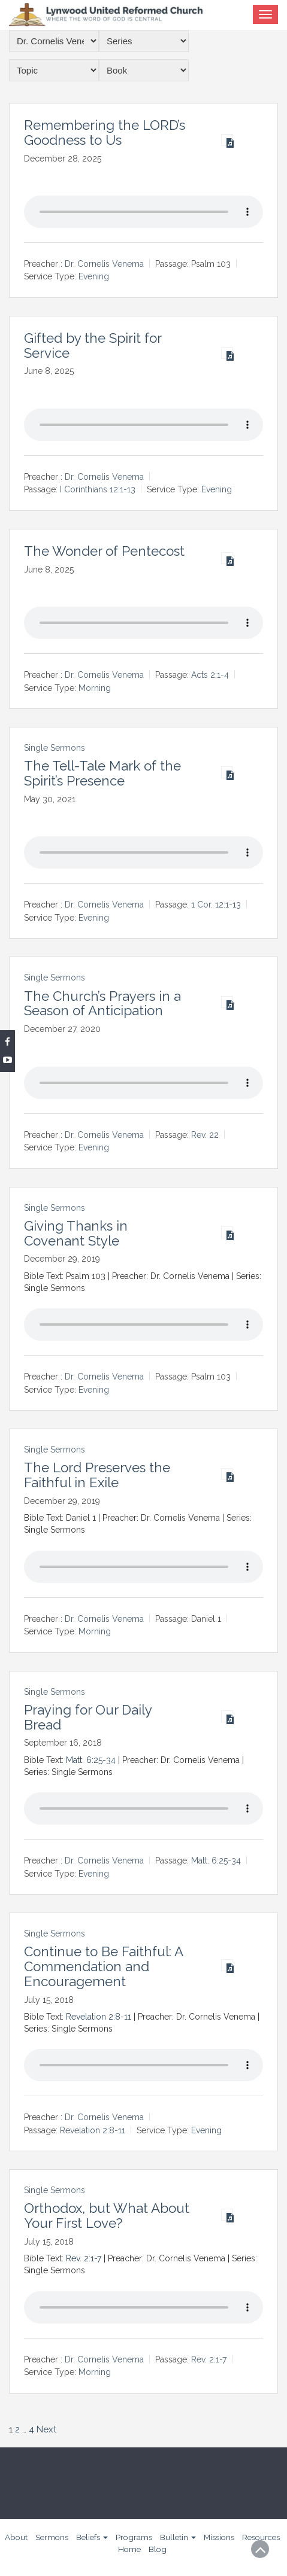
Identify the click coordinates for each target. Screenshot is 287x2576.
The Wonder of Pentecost (104, 551)
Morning (94, 688)
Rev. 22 (205, 1135)
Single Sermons (54, 748)
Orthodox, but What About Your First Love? (106, 2215)
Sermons (51, 2537)
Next (46, 2429)
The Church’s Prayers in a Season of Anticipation (102, 1003)
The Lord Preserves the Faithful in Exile (97, 1475)
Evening (93, 277)
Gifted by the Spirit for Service (92, 345)
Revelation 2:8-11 (98, 2016)
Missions (219, 2537)
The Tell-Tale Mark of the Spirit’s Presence (102, 773)
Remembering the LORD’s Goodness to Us (104, 132)
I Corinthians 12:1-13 (97, 490)
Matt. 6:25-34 (91, 1760)
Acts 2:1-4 (210, 675)
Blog (158, 2549)
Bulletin (178, 2537)
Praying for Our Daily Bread (88, 1717)
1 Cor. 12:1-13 (216, 905)
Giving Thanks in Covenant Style (76, 1233)
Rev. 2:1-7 (83, 2258)
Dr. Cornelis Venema (104, 264)
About (16, 2537)
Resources (261, 2537)
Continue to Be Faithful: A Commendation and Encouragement (103, 1966)
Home (129, 2549)
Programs (134, 2537)
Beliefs (92, 2537)
